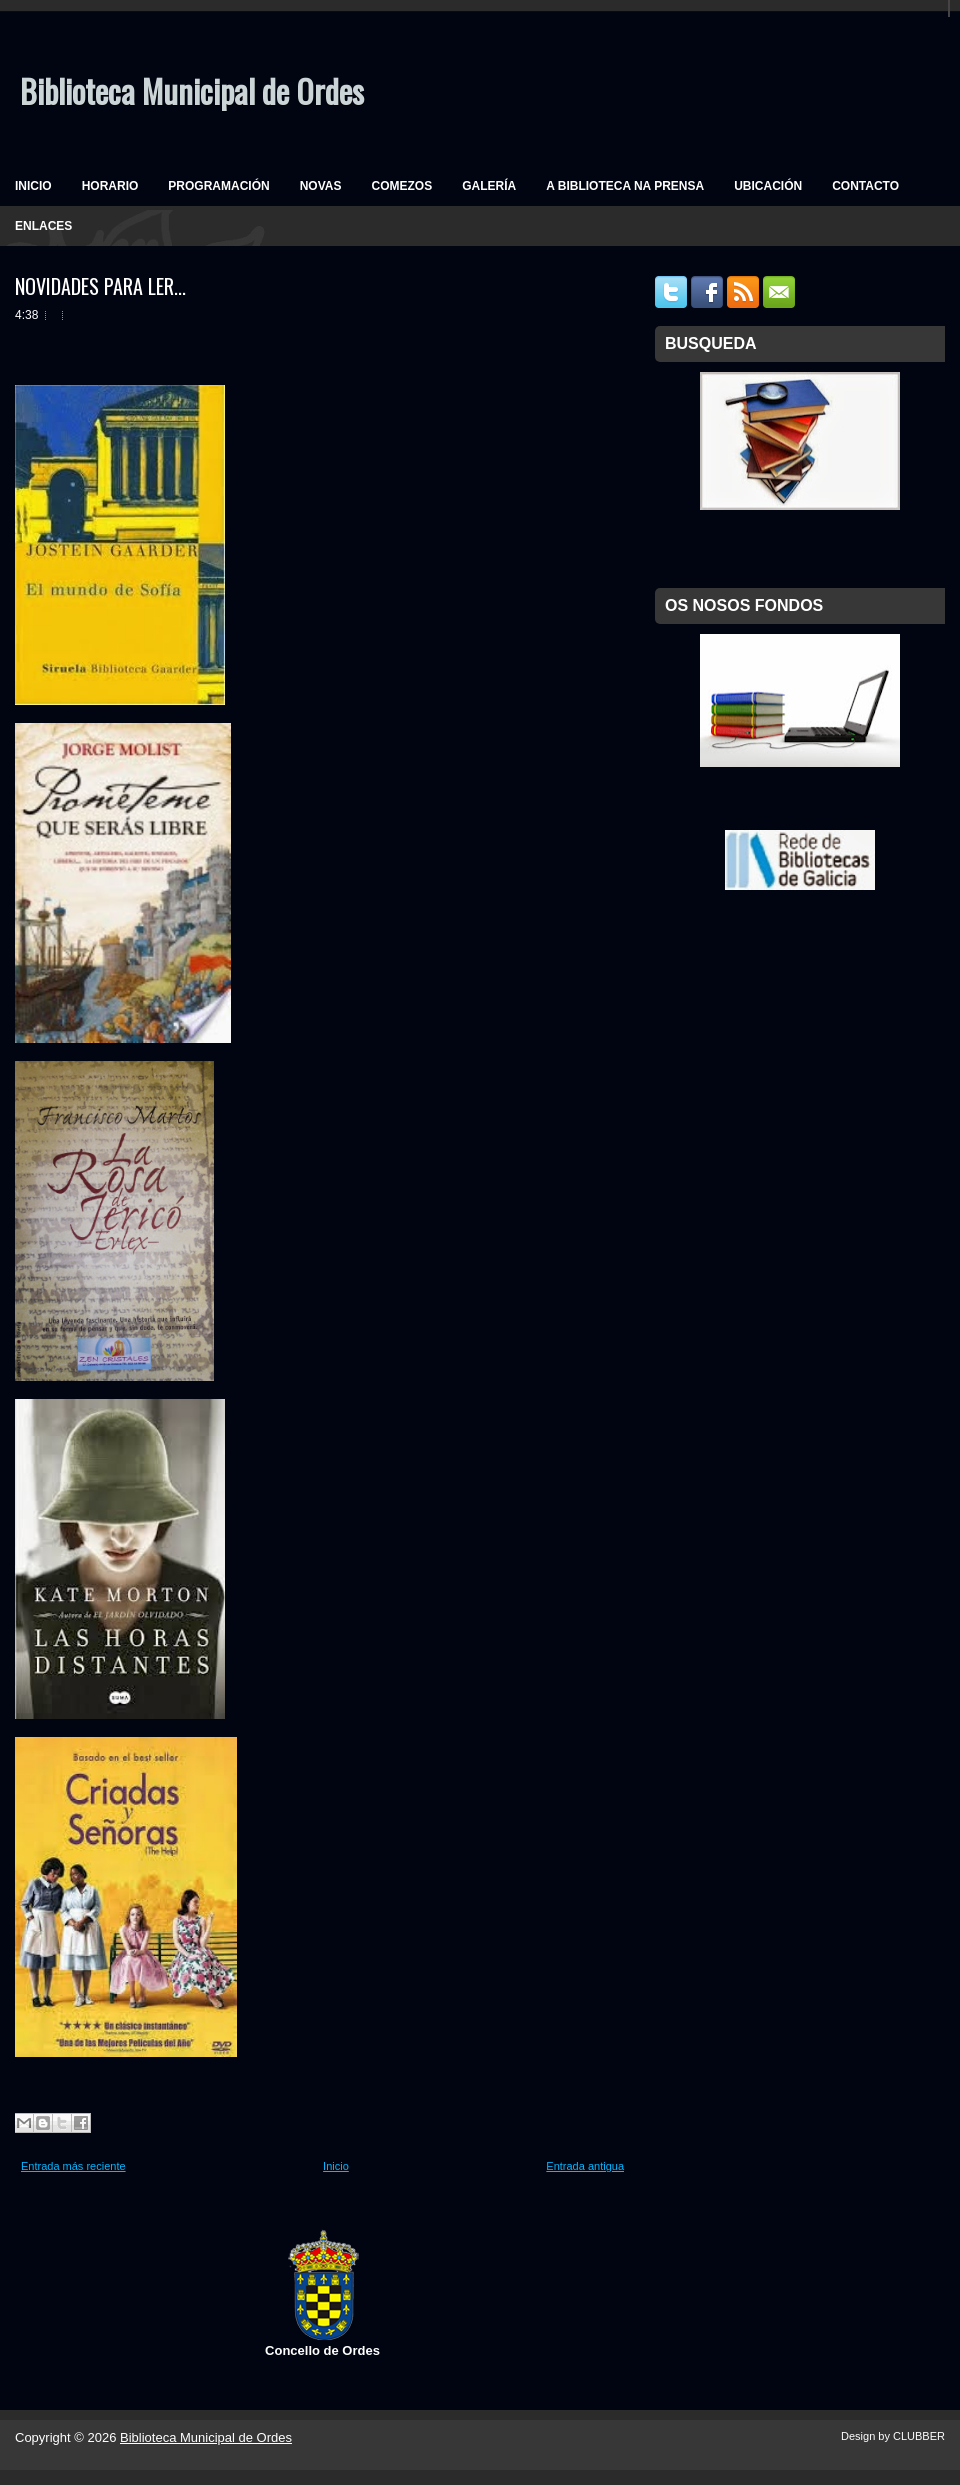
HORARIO (110, 186)
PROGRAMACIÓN (218, 186)
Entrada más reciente (73, 2166)
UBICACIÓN (768, 186)
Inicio (336, 2166)
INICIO (33, 186)
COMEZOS (401, 186)
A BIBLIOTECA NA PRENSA (625, 186)
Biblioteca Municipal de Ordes (192, 90)
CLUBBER (919, 2436)
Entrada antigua (585, 2166)
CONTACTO (865, 186)
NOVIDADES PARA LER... (100, 286)
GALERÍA (489, 186)
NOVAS (321, 186)
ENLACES (43, 226)
